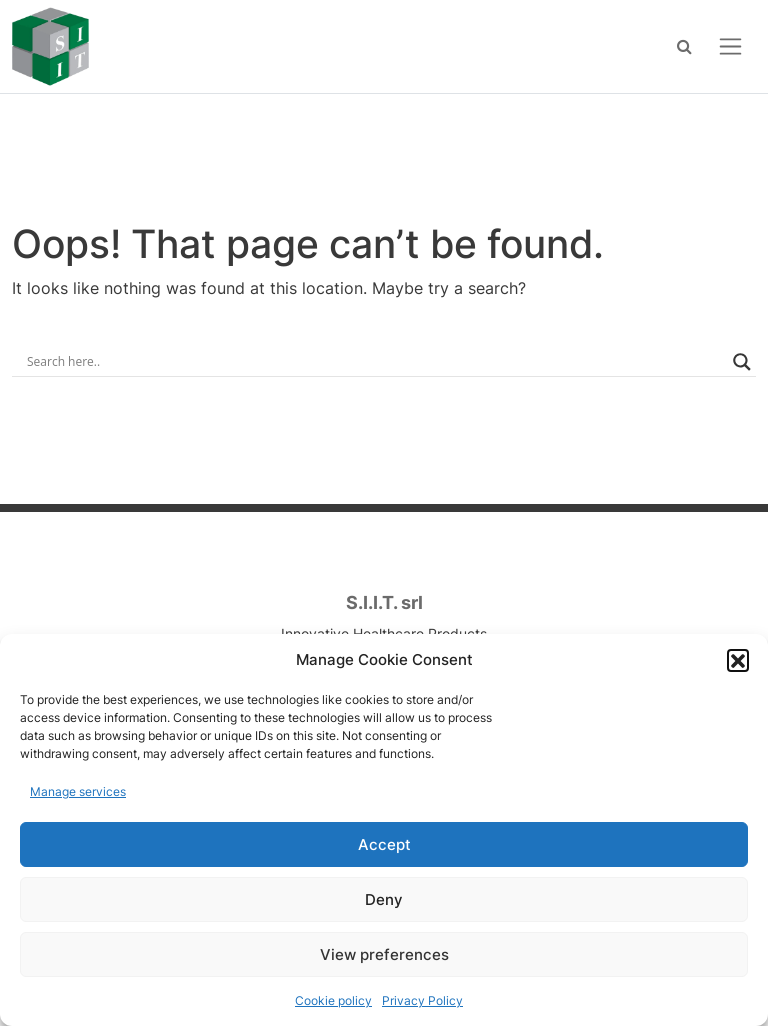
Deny (384, 899)
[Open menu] (730, 46)
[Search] (684, 46)
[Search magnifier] (742, 362)
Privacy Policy (422, 1000)
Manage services (78, 791)
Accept (384, 844)
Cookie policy (333, 1000)
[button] (738, 660)
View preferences (384, 954)
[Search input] (375, 362)
